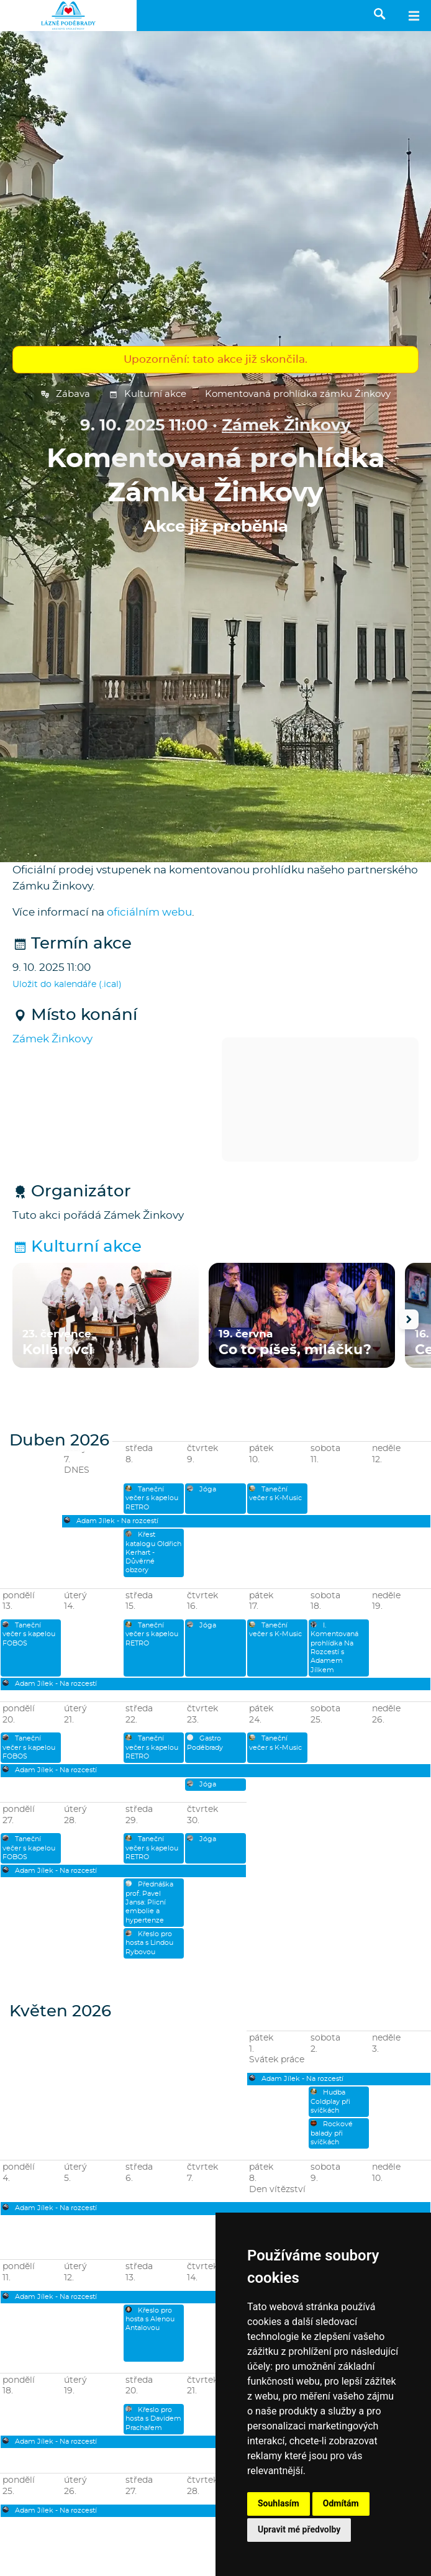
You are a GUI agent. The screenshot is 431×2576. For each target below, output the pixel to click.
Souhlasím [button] (278, 2503)
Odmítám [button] (341, 2503)
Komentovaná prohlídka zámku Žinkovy (298, 394)
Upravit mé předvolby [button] (299, 2529)
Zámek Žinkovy (286, 426)
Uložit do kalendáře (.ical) (67, 984)
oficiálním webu (149, 912)
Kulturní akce (147, 394)
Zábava (65, 394)
